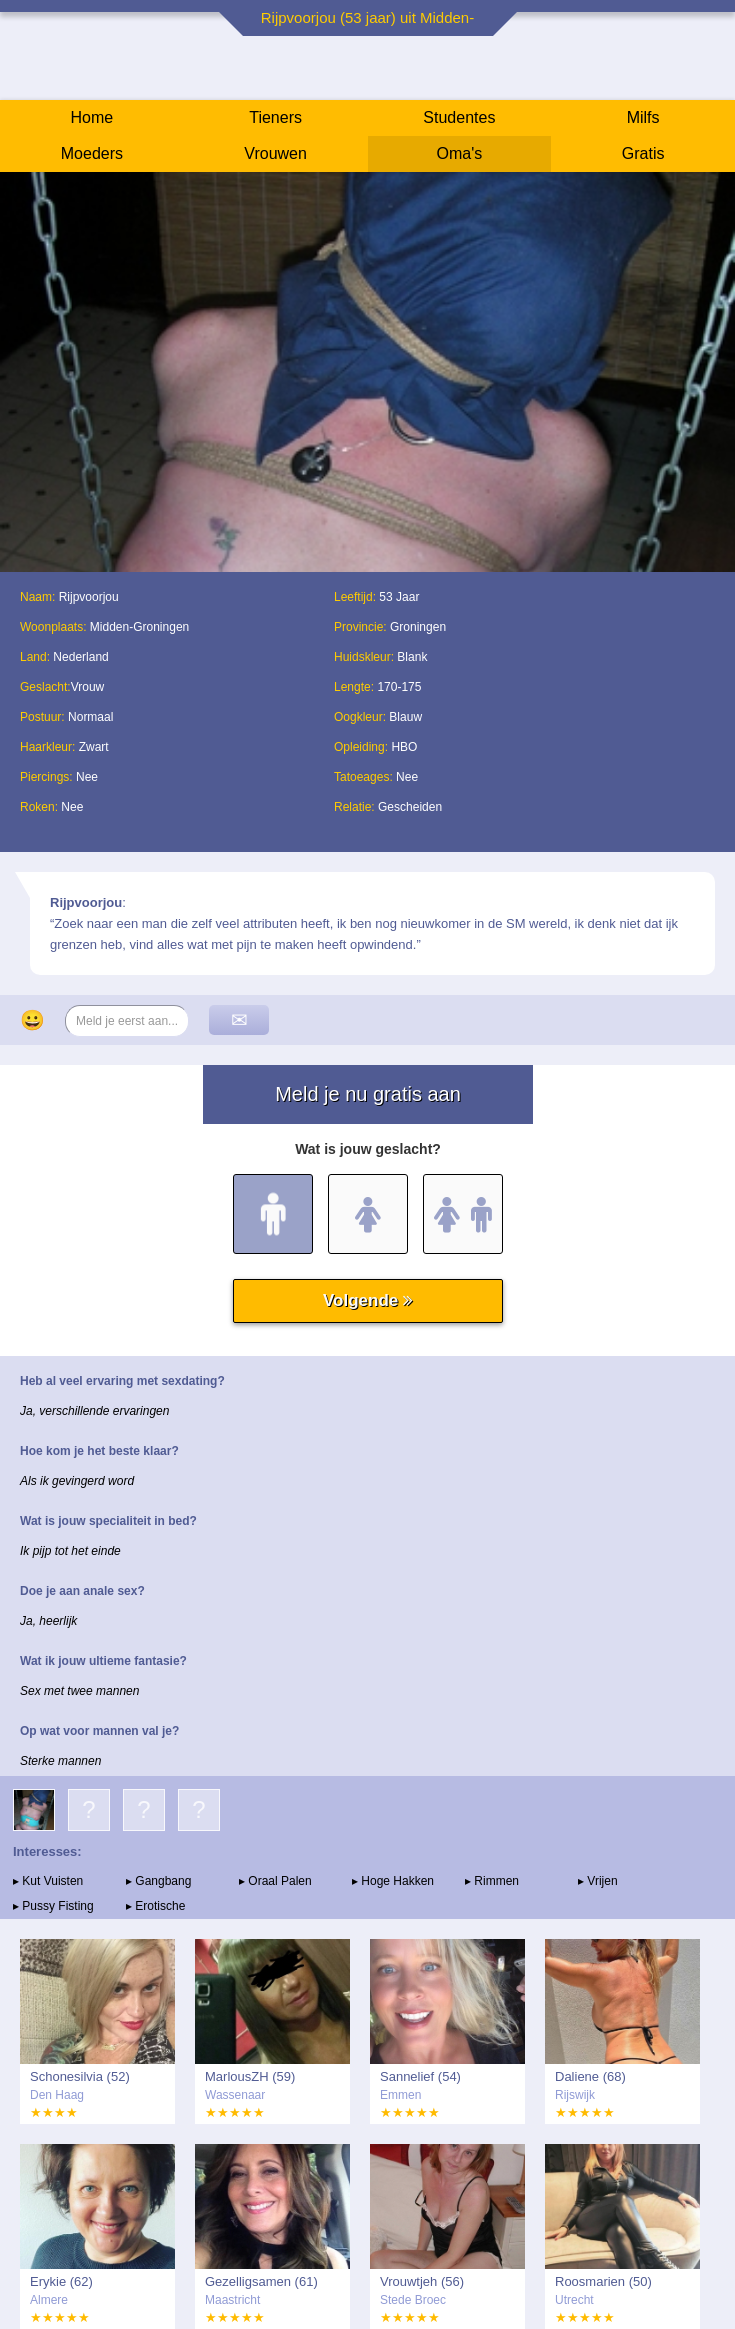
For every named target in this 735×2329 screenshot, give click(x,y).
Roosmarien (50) (603, 2281)
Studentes (459, 117)
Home (92, 117)
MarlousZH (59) (250, 2076)
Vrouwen (275, 153)
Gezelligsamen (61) (261, 2281)
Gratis (643, 153)
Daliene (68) (590, 2076)
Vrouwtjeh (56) (422, 2281)
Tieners (275, 117)
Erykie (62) (61, 2281)
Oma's (460, 153)
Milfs (643, 117)
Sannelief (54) (420, 2076)
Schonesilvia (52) (80, 2076)
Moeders (92, 153)
